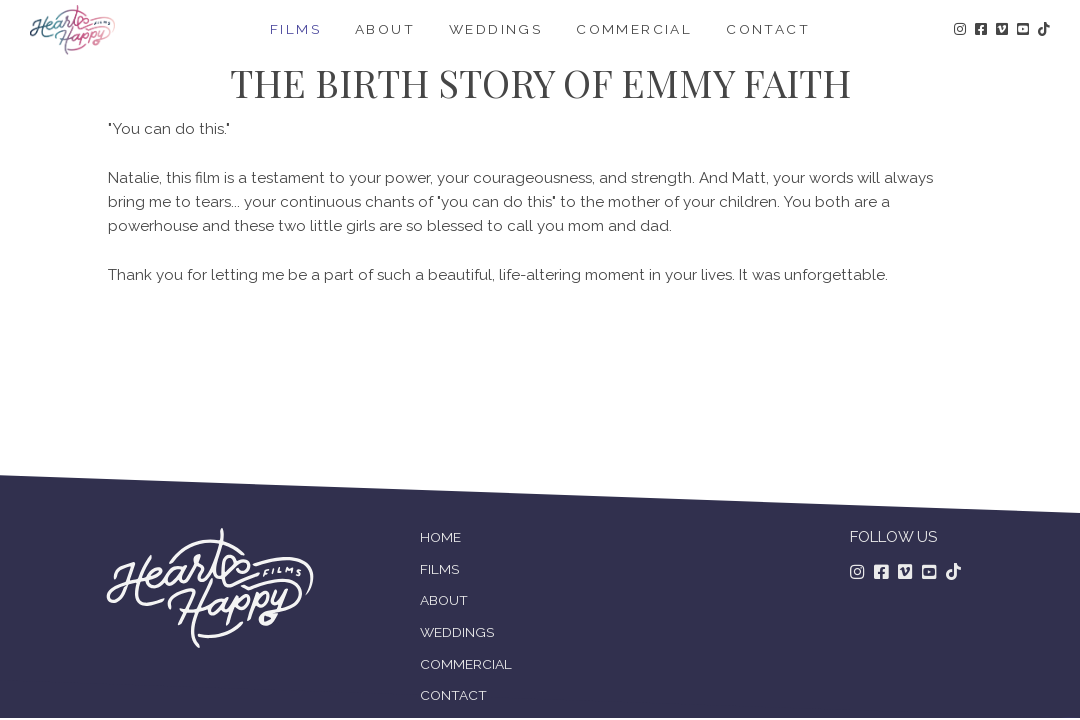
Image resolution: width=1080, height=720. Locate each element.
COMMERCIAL (466, 664)
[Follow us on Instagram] (857, 573)
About (385, 29)
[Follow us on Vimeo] (905, 573)
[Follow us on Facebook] (881, 573)
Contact (768, 29)
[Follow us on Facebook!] (981, 30)
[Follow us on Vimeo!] (1002, 30)
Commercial (634, 29)
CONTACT (453, 695)
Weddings (495, 29)
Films (295, 29)
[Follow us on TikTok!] (1044, 30)
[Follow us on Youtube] (929, 573)
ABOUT (444, 600)
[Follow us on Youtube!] (1023, 30)
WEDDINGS (457, 632)
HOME (440, 537)
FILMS (439, 569)
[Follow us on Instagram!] (960, 30)
